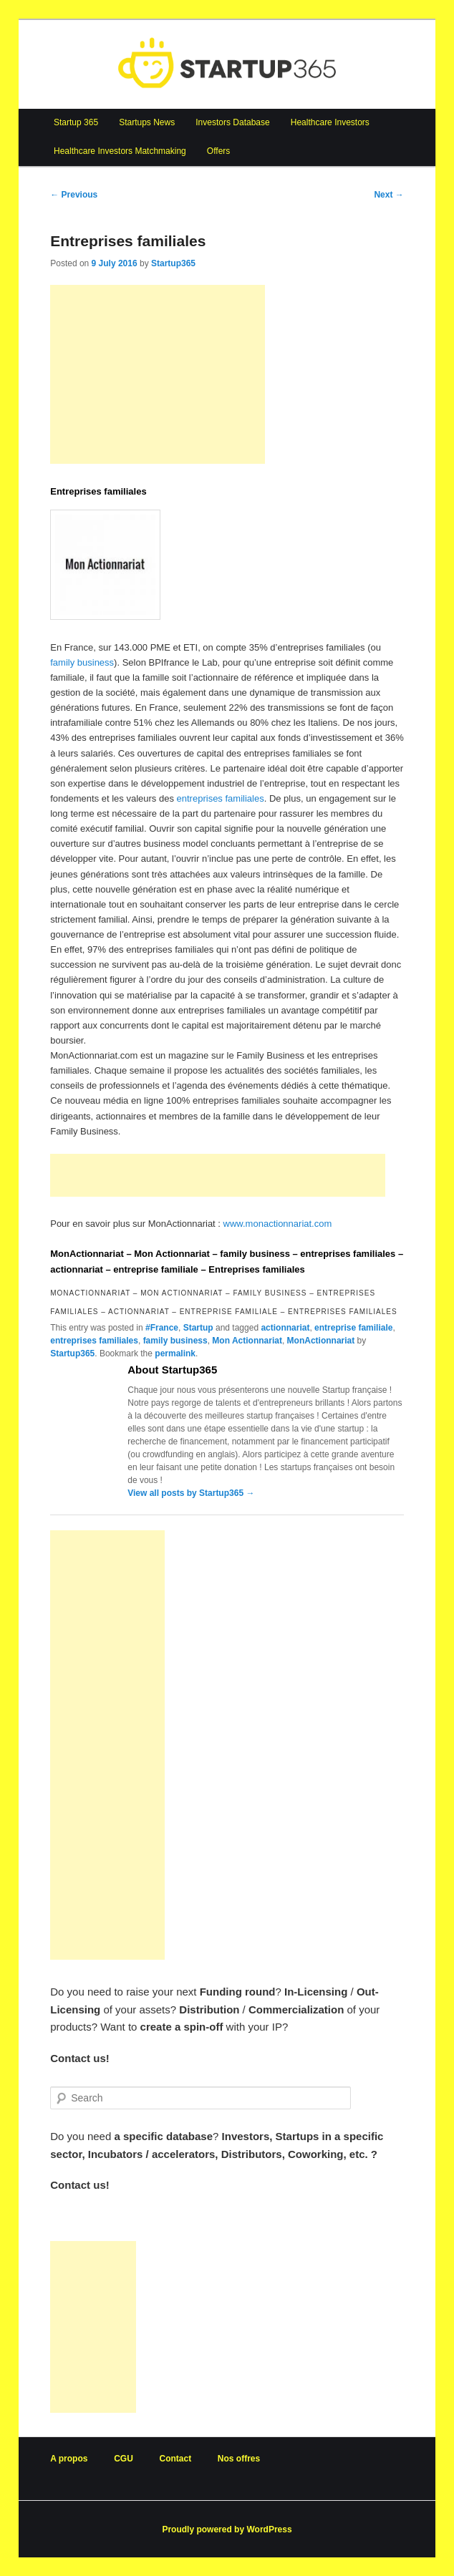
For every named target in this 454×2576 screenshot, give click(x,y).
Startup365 (173, 263)
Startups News (147, 122)
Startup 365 (76, 122)
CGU (123, 2459)
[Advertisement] (157, 374)
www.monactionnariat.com (277, 1223)
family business (82, 662)
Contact (175, 2459)
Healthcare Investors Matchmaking (120, 151)
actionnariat (285, 1328)
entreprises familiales (220, 798)
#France (161, 1328)
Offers (218, 151)
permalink (175, 1353)
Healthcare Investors (330, 122)
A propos (68, 2459)
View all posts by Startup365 (190, 1493)
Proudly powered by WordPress (226, 2529)
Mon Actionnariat (247, 1341)
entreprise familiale (353, 1328)
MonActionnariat (321, 1341)
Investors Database (232, 122)
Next (388, 195)
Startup (198, 1328)
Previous (73, 195)
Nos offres (239, 2459)
